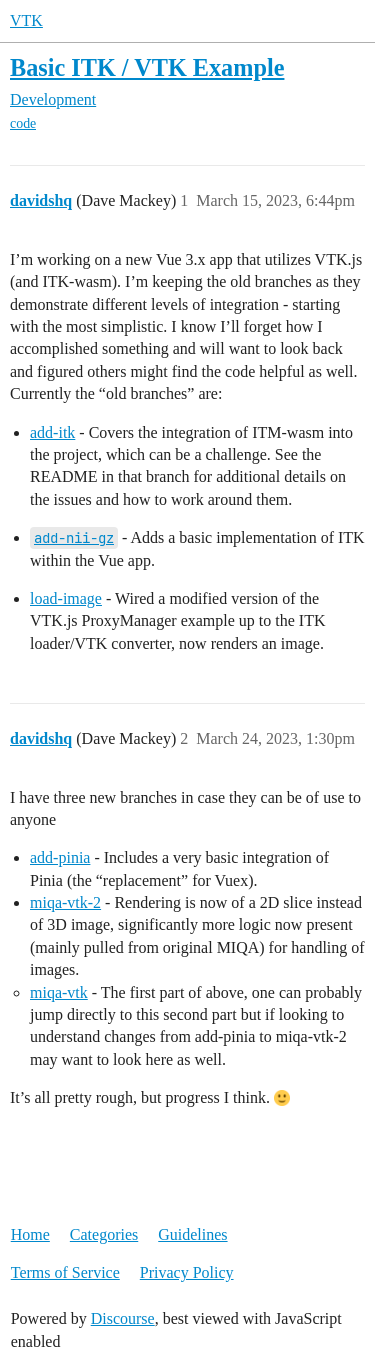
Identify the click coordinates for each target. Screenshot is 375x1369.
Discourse (123, 1318)
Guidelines (192, 1234)
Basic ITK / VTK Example (147, 67)
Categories (104, 1234)
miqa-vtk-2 (65, 902)
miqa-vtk (59, 992)
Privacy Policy (187, 1272)
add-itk (52, 432)
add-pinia (60, 857)
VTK (26, 20)
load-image (66, 598)
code (23, 123)
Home (30, 1234)
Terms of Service (65, 1272)
